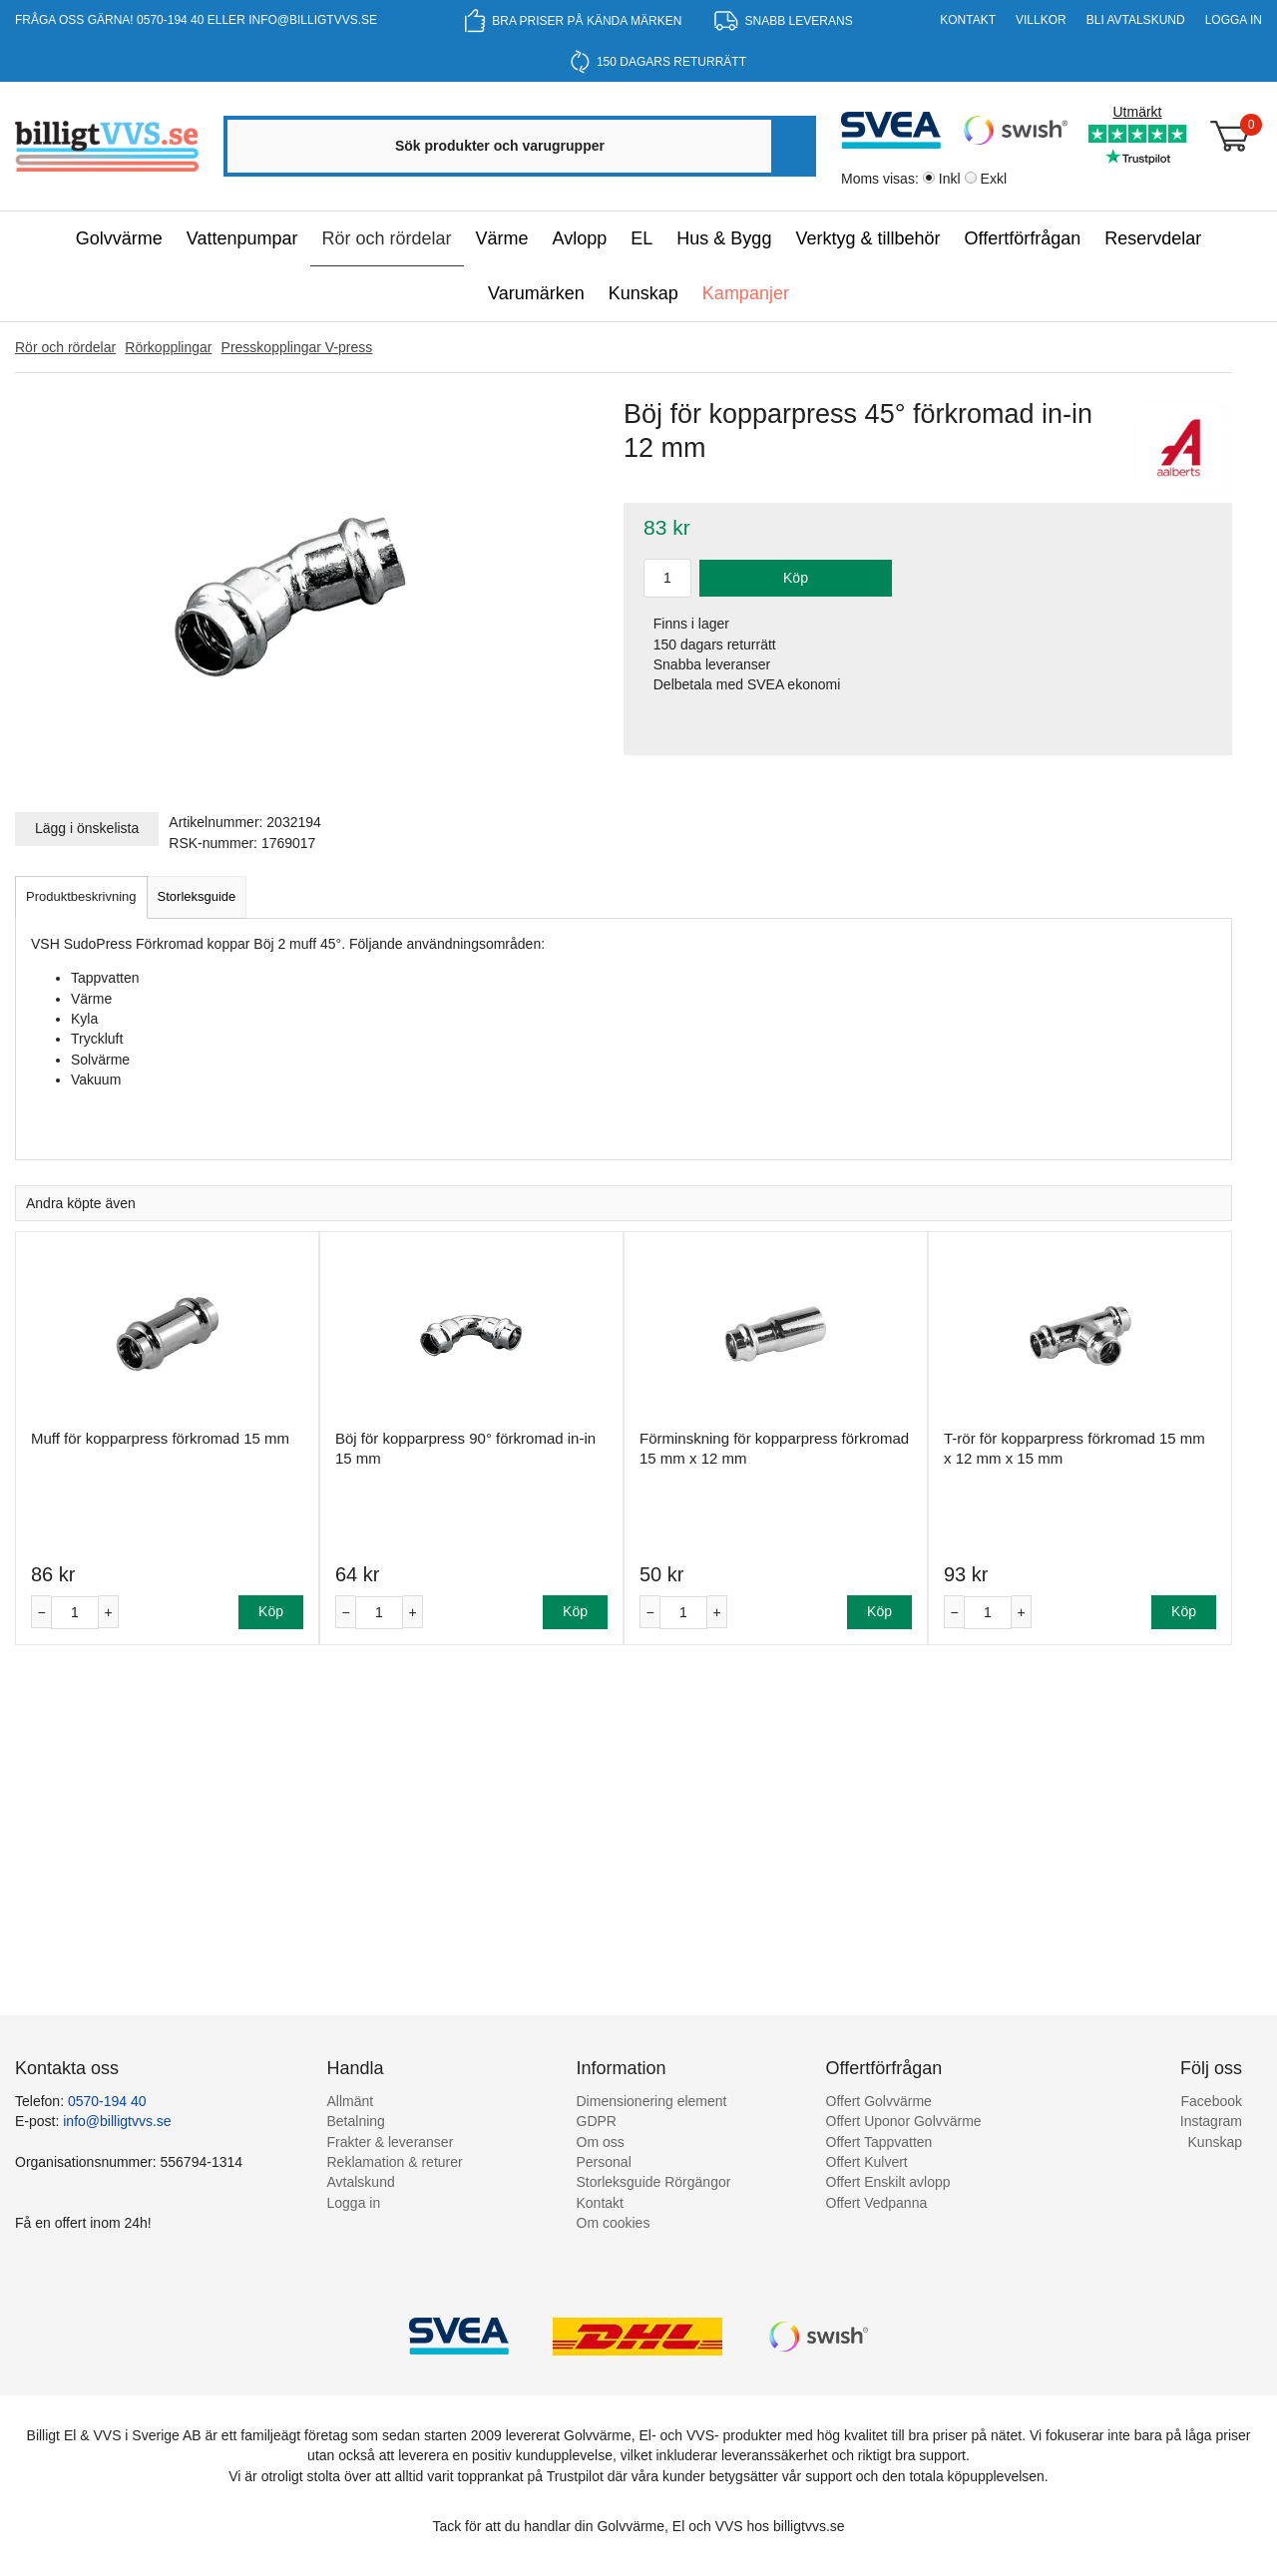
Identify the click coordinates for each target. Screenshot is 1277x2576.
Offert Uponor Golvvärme (904, 2121)
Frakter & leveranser (390, 2142)
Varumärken (536, 293)
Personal (604, 2162)
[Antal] (75, 1612)
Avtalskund (361, 2182)
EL (641, 238)
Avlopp (580, 238)
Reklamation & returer (395, 2162)
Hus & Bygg (723, 238)
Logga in (1233, 20)
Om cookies (613, 2223)
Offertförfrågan (1022, 238)
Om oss (601, 2142)
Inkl (950, 179)
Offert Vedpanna (877, 2203)
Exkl (994, 179)
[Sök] (792, 146)
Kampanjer (745, 293)
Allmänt (350, 2101)
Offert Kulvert (867, 2162)
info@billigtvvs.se (312, 20)
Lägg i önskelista (87, 828)
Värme (502, 238)
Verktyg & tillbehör (867, 238)
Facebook (1211, 2101)
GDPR (597, 2121)
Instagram (1211, 2121)
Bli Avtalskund (1135, 20)
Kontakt (968, 20)
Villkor (1041, 20)
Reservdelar (1152, 238)
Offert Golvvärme (879, 2101)
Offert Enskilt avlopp (888, 2182)
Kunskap (643, 293)
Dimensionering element (652, 2101)
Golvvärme (119, 238)
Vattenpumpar (242, 238)
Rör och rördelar (387, 238)
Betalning (356, 2121)
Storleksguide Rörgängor (654, 2182)
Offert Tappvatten (879, 2142)
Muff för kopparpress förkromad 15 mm (160, 1438)
